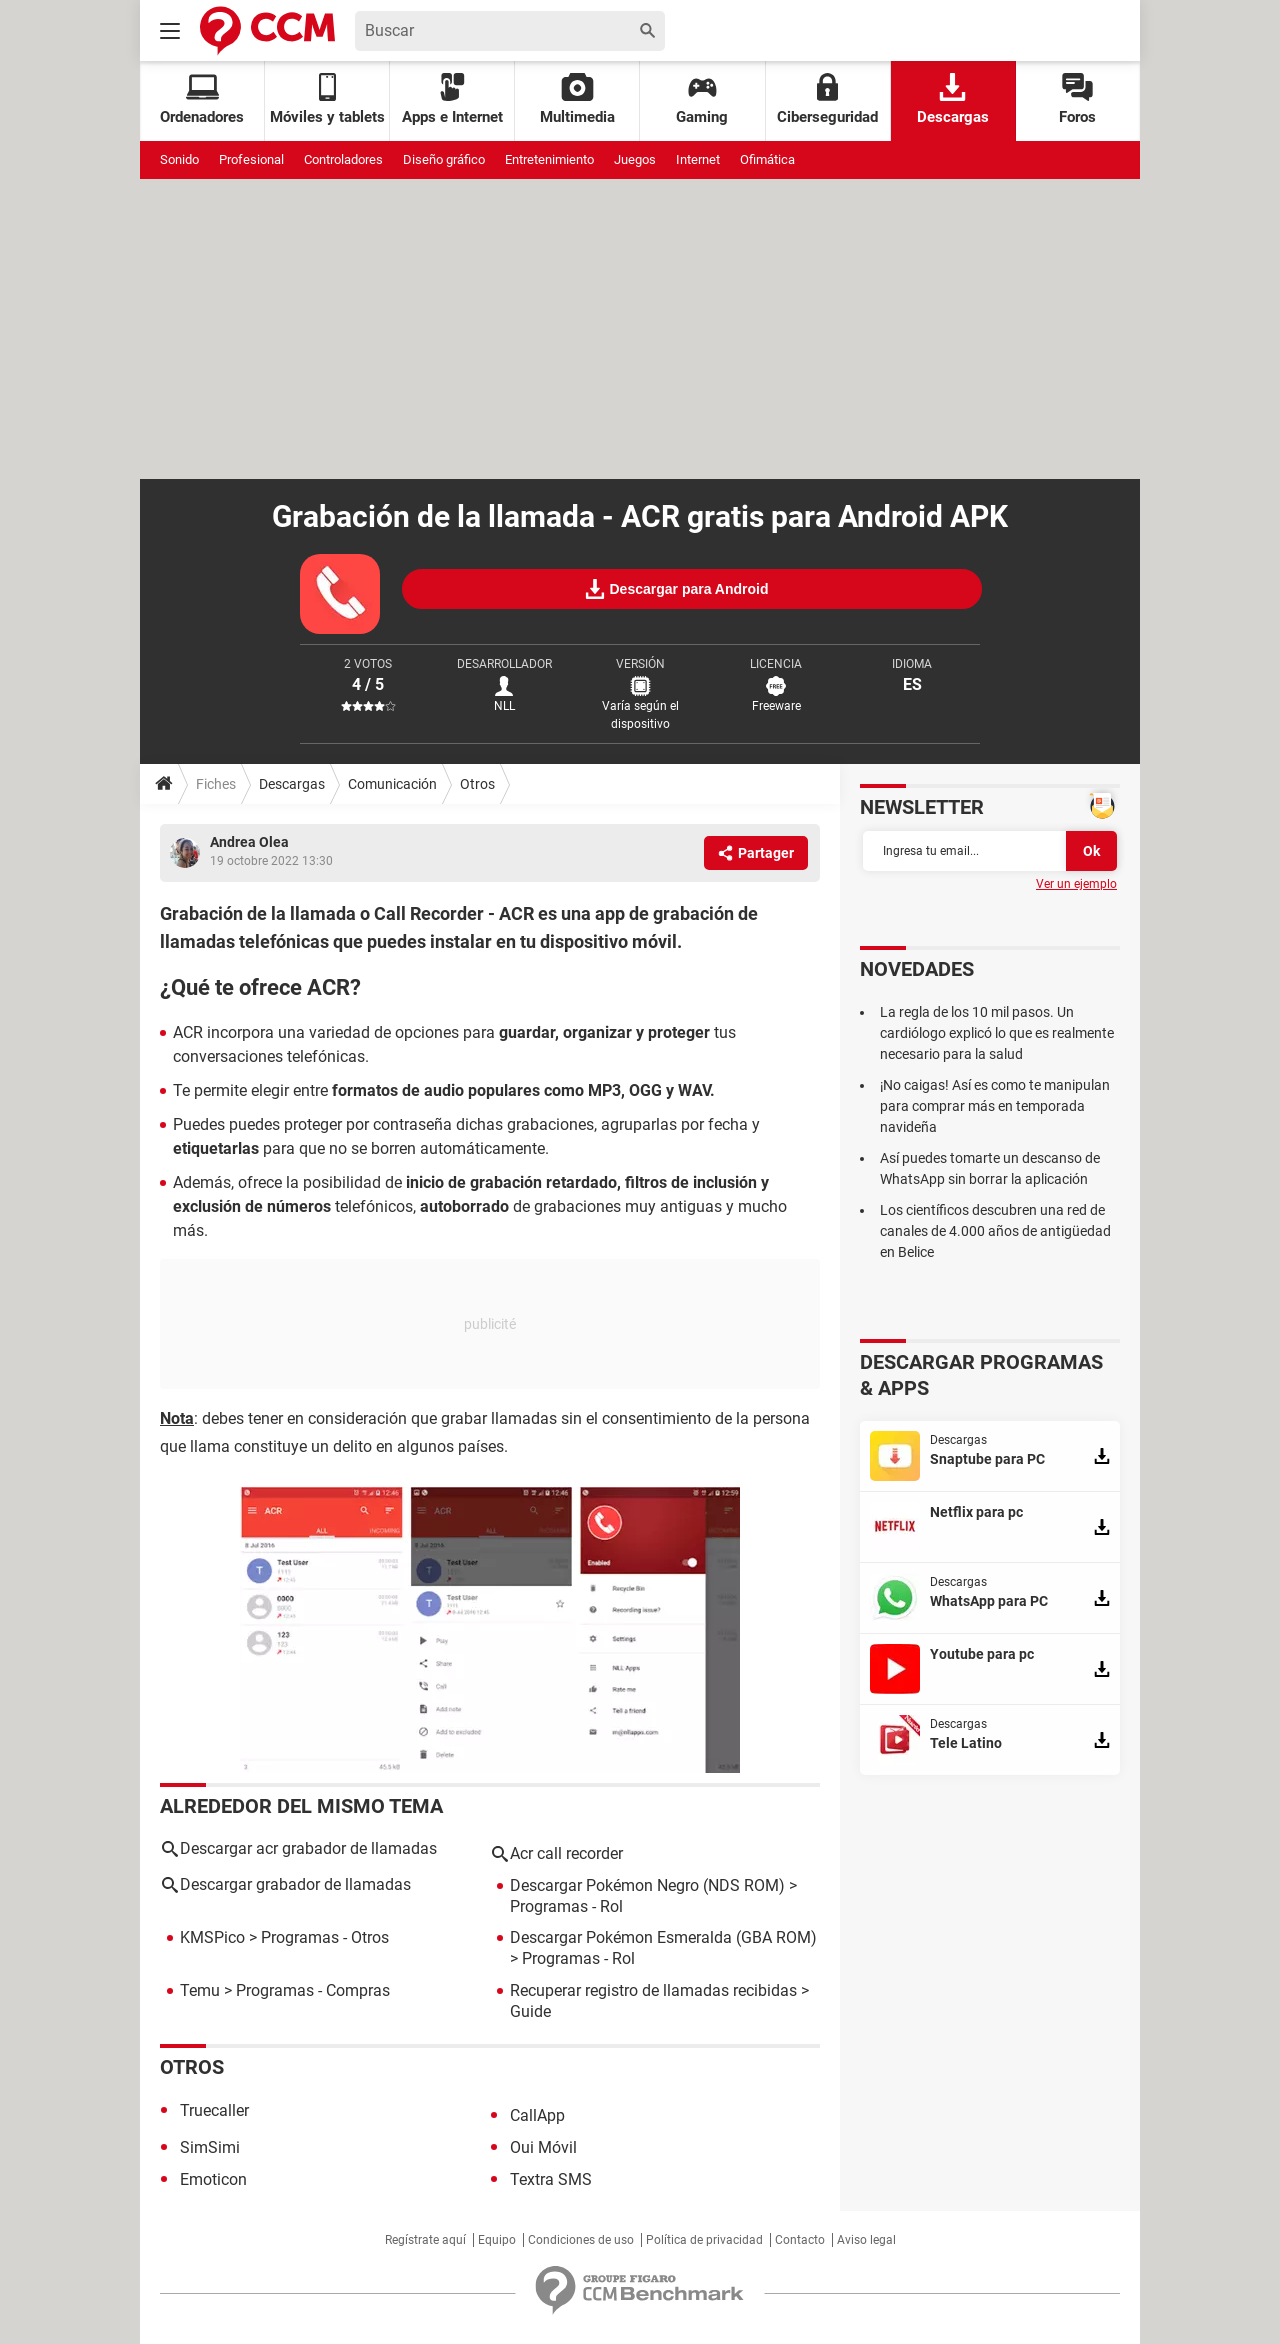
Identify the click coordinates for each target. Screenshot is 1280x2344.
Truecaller (214, 2110)
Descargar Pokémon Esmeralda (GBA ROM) (663, 1937)
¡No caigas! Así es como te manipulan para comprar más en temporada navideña (995, 1106)
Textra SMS (551, 2179)
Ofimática (767, 159)
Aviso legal (866, 2240)
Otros (477, 784)
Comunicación (392, 784)
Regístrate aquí (425, 2240)
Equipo (497, 2240)
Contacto (800, 2240)
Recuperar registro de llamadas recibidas (653, 1990)
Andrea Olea (249, 842)
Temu (200, 1990)
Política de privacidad (704, 2240)
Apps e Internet (452, 99)
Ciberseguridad (827, 99)
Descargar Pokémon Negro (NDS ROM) (647, 1885)
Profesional (251, 159)
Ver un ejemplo (1076, 884)
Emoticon (213, 2179)
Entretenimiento (549, 159)
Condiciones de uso (581, 2240)
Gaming (702, 99)
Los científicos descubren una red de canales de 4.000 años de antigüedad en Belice (995, 1231)
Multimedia (577, 99)
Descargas (953, 99)
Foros (1077, 99)
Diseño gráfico (444, 159)
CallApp (537, 2115)
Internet (698, 159)
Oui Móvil (543, 2147)
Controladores (343, 159)
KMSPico (212, 1937)
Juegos (635, 159)
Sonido (179, 159)
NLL (504, 706)
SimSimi (210, 2147)
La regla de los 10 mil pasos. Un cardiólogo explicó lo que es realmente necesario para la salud (997, 1033)
